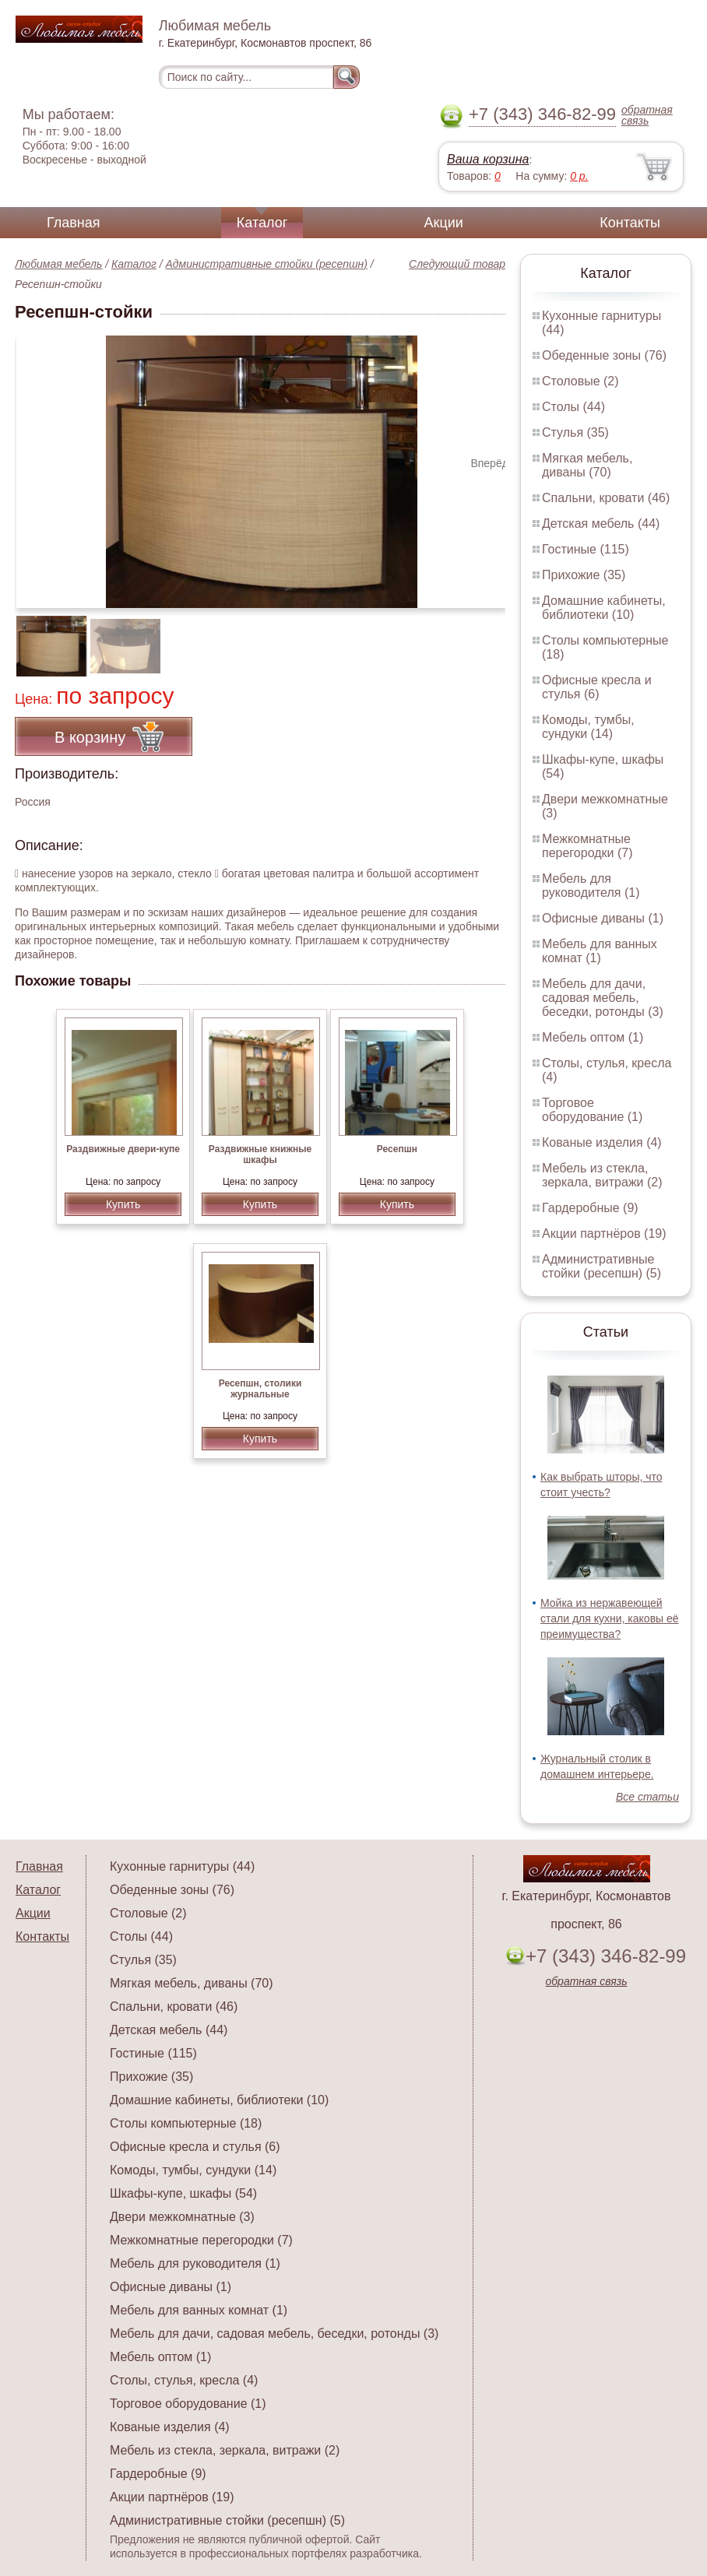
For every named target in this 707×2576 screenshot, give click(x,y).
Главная (73, 222)
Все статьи (647, 1797)
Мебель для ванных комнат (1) (599, 951)
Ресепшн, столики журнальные (260, 1389)
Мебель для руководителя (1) (590, 885)
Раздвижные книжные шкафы (260, 1154)
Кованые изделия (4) (602, 1142)
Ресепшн (397, 1149)
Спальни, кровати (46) (606, 497)
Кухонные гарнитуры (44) (182, 1866)
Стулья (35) (575, 432)
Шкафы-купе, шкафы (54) (183, 2193)
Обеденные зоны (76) (604, 355)
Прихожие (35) (583, 575)
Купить (123, 1204)
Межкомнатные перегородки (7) (587, 845)
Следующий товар (457, 264)
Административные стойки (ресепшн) (267, 264)
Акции (443, 222)
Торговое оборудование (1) (592, 1109)
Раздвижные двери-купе (123, 1149)
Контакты (630, 222)
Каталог (262, 222)
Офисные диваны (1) (602, 918)
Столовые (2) (580, 381)
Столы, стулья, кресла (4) (184, 2380)
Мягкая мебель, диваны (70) (587, 465)
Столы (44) (573, 406)
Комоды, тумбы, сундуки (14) (588, 726)
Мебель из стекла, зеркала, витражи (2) (602, 1175)
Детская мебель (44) (601, 523)
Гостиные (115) (585, 549)
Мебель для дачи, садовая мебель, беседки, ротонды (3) (602, 997)
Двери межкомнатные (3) (182, 2216)
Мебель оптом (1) (592, 1037)
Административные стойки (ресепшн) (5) (601, 1266)
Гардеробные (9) (590, 1207)
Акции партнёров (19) (604, 1233)
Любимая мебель (58, 264)
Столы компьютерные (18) (186, 2123)
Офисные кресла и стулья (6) (597, 687)
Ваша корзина (488, 159)
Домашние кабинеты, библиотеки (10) (604, 607)
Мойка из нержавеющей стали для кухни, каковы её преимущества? (609, 1618)
